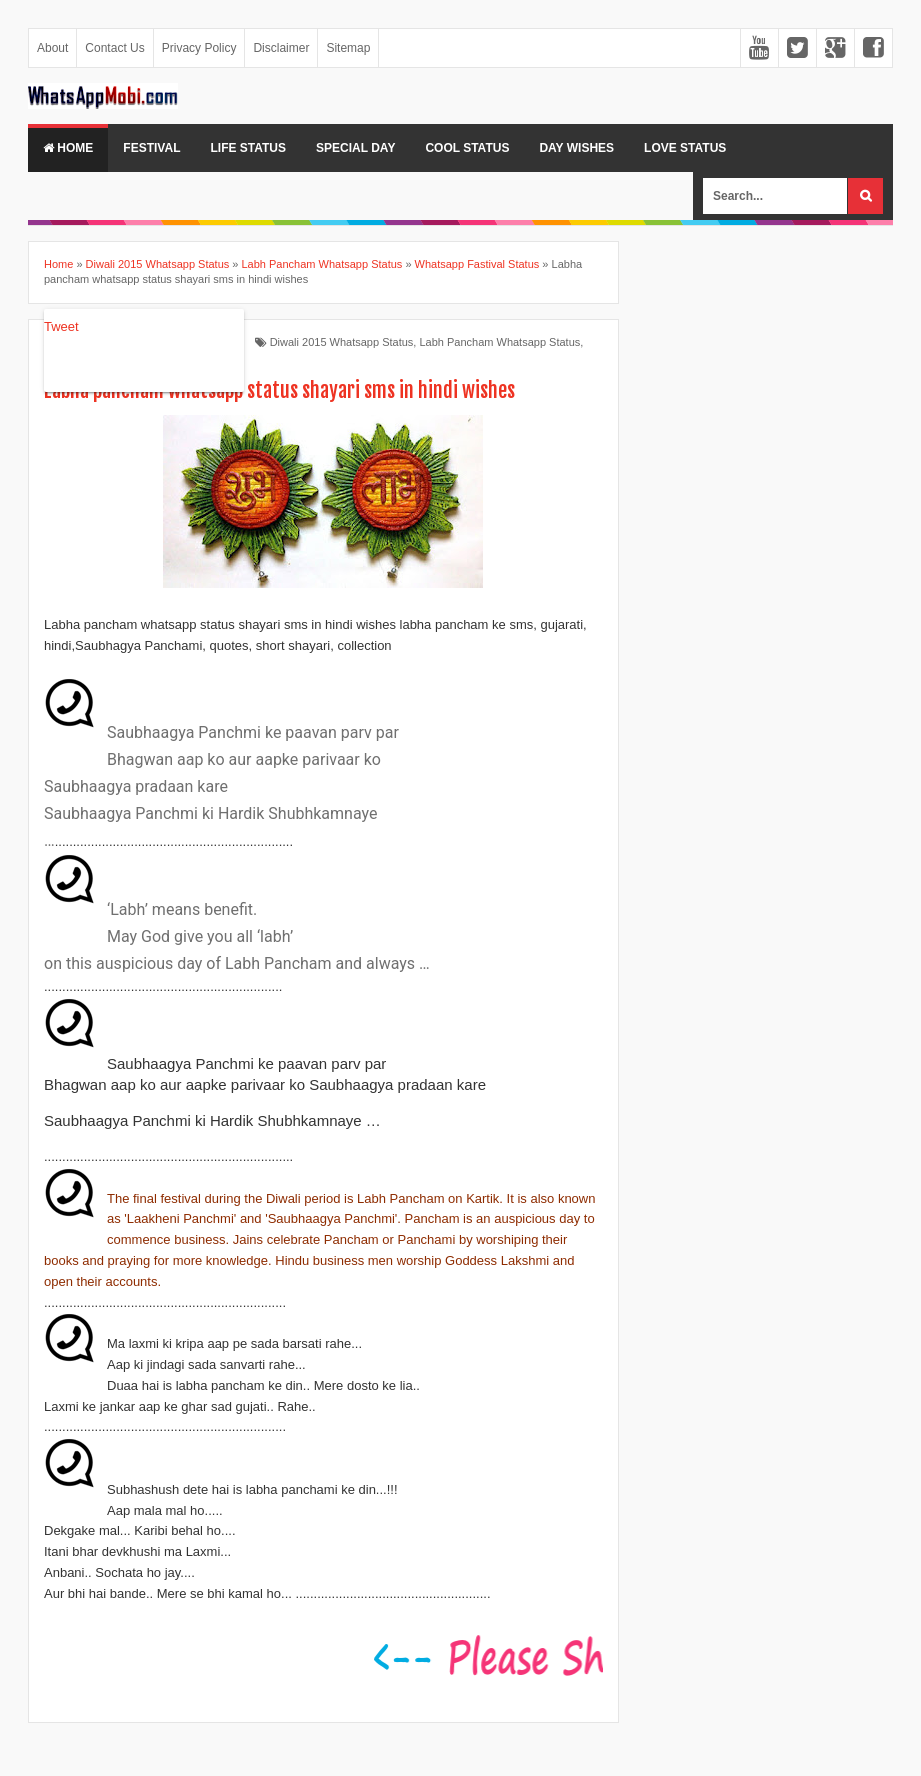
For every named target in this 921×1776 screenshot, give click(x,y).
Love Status (685, 148)
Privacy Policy (199, 48)
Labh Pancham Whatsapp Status (499, 342)
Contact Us (114, 48)
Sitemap (348, 48)
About (52, 48)
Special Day (355, 148)
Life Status (248, 148)
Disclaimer (281, 48)
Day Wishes (576, 148)
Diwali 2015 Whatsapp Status (342, 342)
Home (68, 148)
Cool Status (467, 148)
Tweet (61, 326)
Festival (151, 148)
